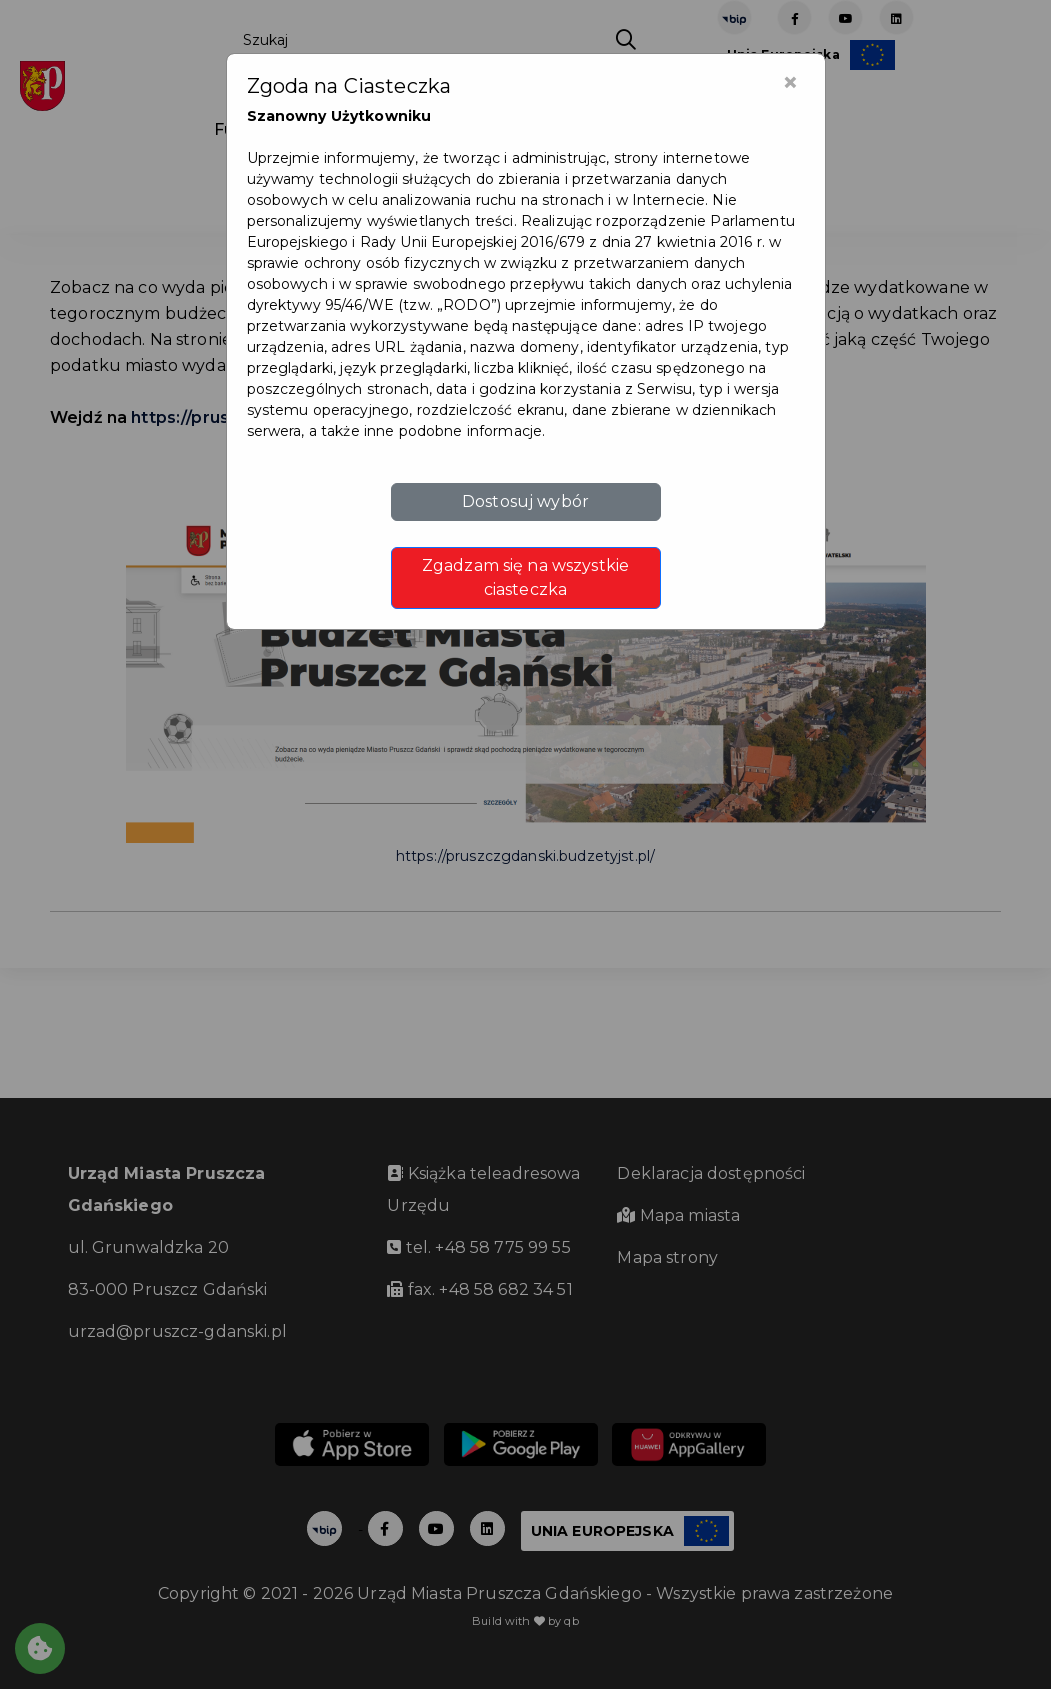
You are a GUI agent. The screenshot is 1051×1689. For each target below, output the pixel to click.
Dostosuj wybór (525, 501)
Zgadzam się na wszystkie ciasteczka (525, 577)
